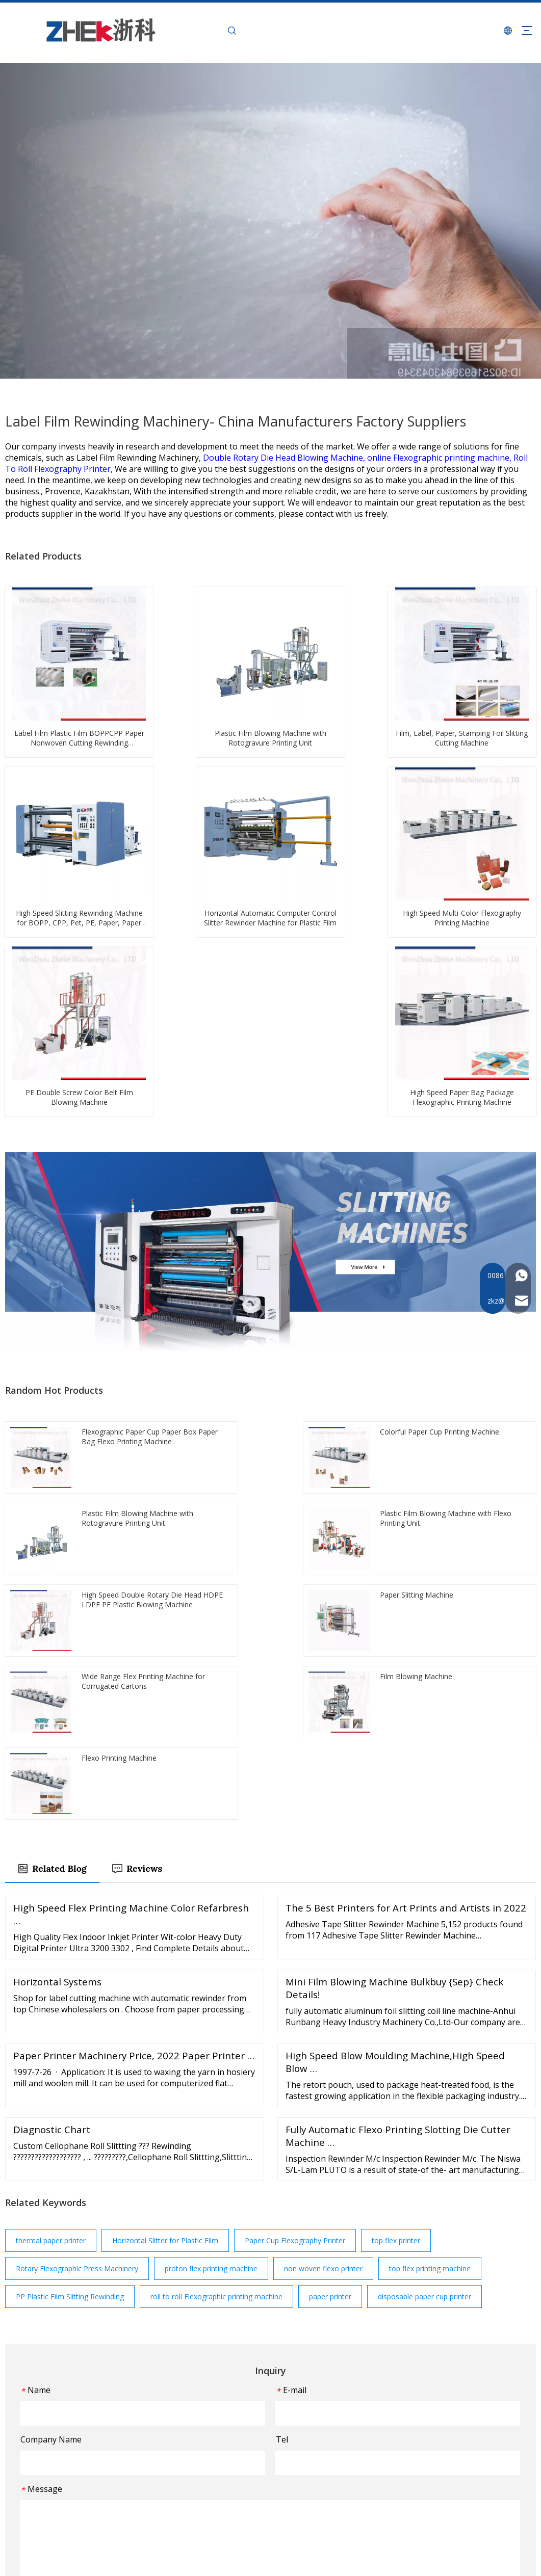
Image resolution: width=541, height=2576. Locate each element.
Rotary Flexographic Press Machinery (77, 1927)
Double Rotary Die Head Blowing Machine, (285, 457)
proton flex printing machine (211, 1927)
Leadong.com (492, 2559)
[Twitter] (51, 2484)
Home (207, 2392)
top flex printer (396, 1899)
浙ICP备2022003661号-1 (288, 2559)
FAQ (204, 2481)
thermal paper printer (51, 1899)
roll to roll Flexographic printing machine (216, 1955)
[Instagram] (90, 2484)
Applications (217, 2436)
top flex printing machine (430, 1927)
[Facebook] (32, 2484)
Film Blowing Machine (316, 2392)
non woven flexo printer (323, 1927)
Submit (270, 2267)
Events (208, 2451)
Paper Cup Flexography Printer (295, 1899)
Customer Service (226, 2466)
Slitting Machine (306, 2422)
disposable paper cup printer (424, 1955)
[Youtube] (71, 2484)
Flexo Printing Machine (317, 2407)
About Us (212, 2407)
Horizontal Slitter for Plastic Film (165, 1899)
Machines (213, 2422)
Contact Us (215, 2510)
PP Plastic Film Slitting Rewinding (70, 1955)
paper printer (330, 1955)
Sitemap (230, 2559)
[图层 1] (75, 2374)
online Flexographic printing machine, (440, 457)
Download (214, 2496)
